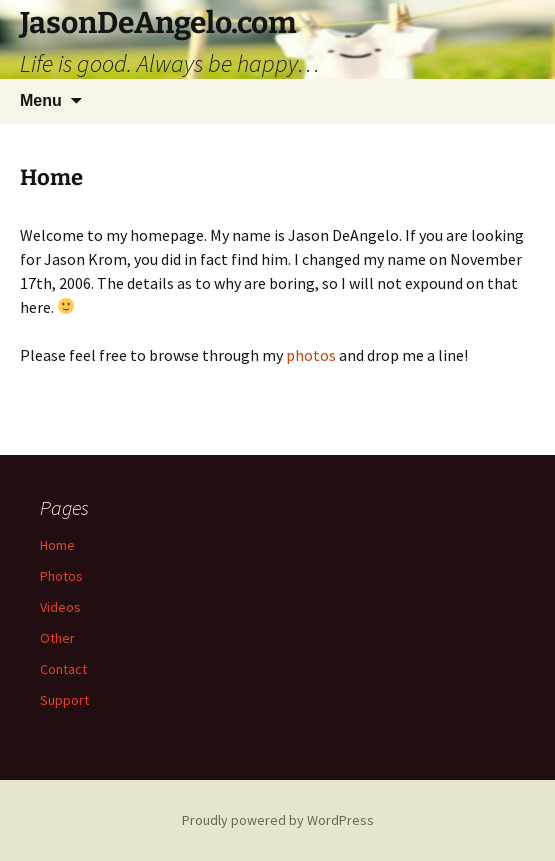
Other (57, 638)
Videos (60, 607)
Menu (41, 100)
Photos (61, 576)
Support (64, 700)
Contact (63, 669)
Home (57, 545)
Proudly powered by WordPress (278, 820)
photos (312, 355)
